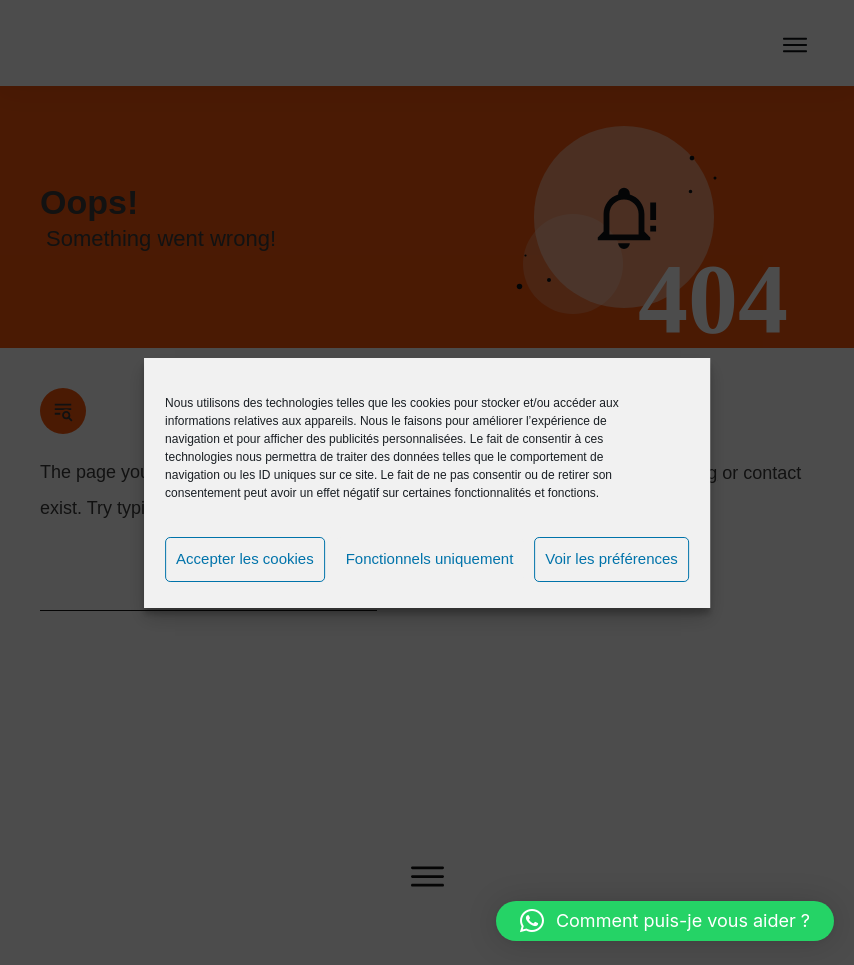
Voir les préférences (611, 558)
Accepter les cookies (245, 558)
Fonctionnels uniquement (430, 558)
